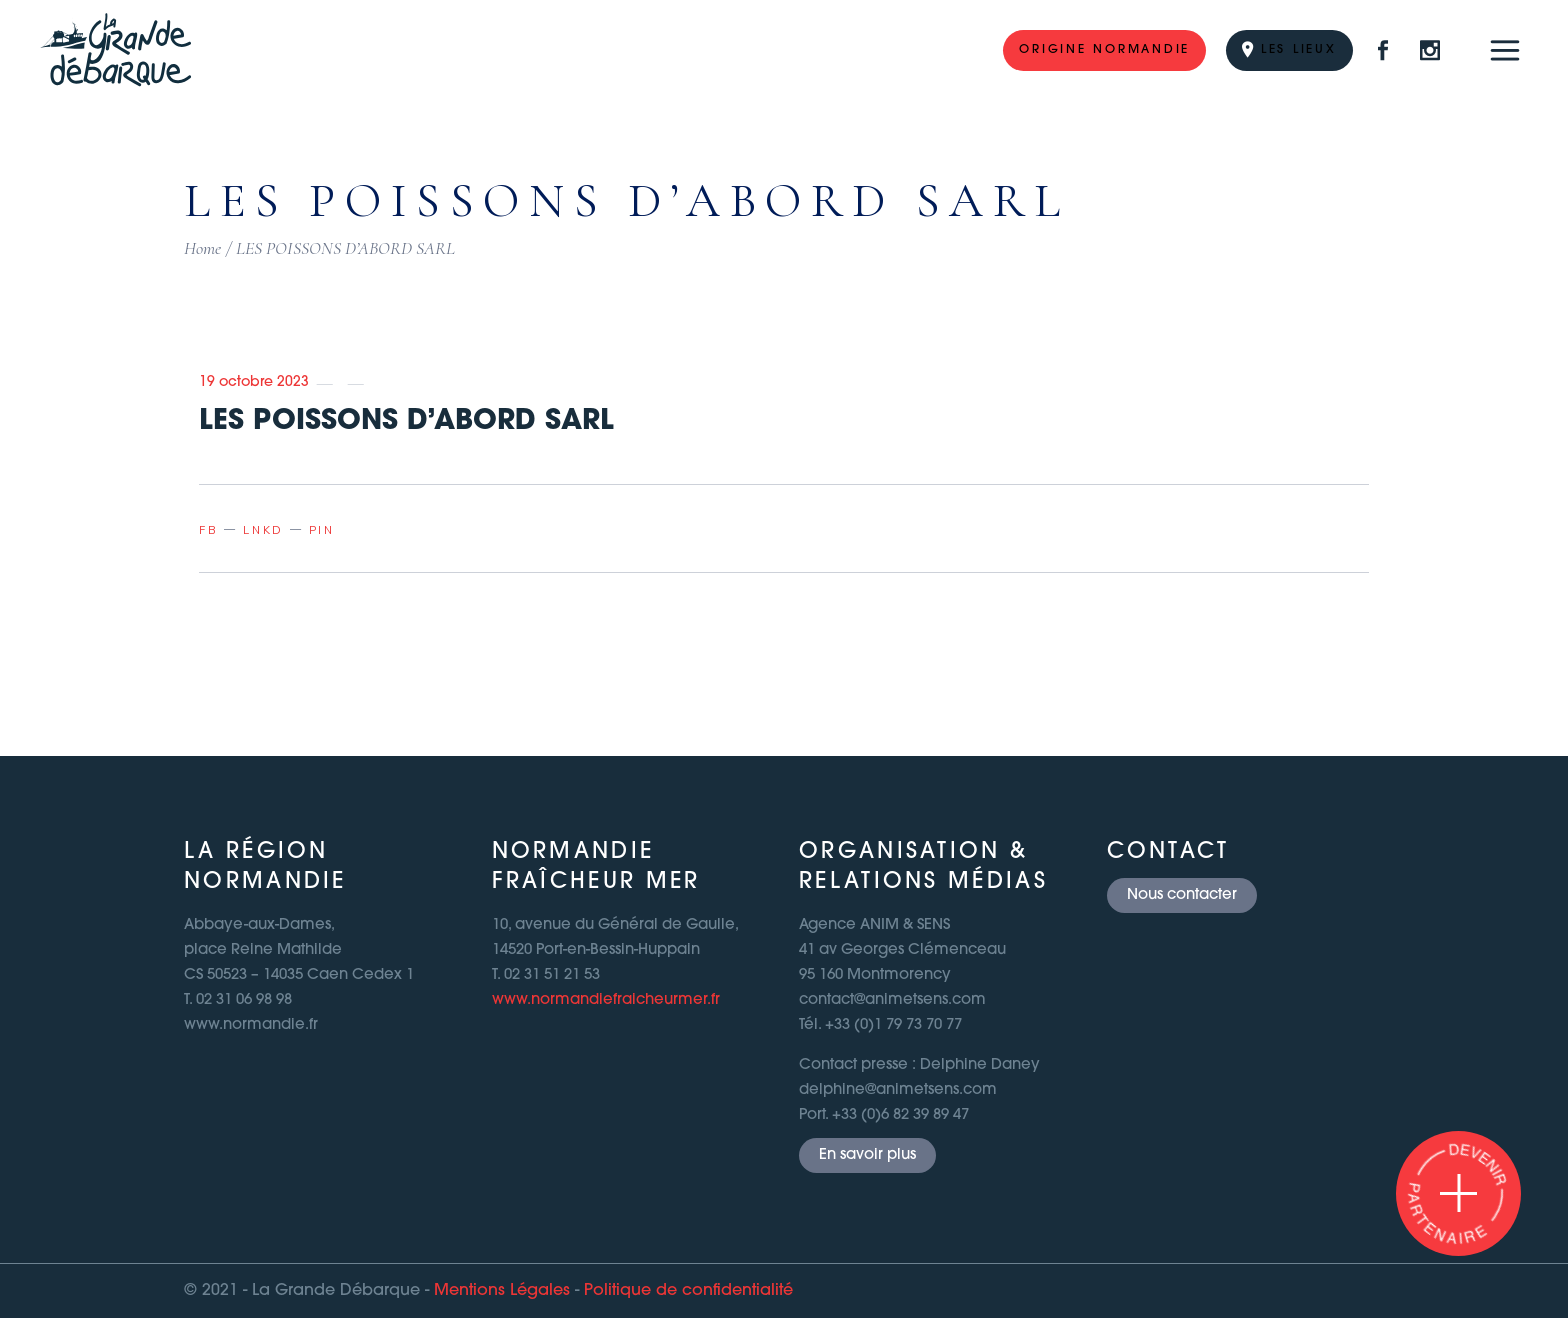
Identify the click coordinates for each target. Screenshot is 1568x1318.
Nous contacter (1182, 895)
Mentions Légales (502, 1291)
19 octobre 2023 (254, 382)
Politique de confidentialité (688, 1291)
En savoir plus (867, 1155)
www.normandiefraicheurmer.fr (606, 1000)
